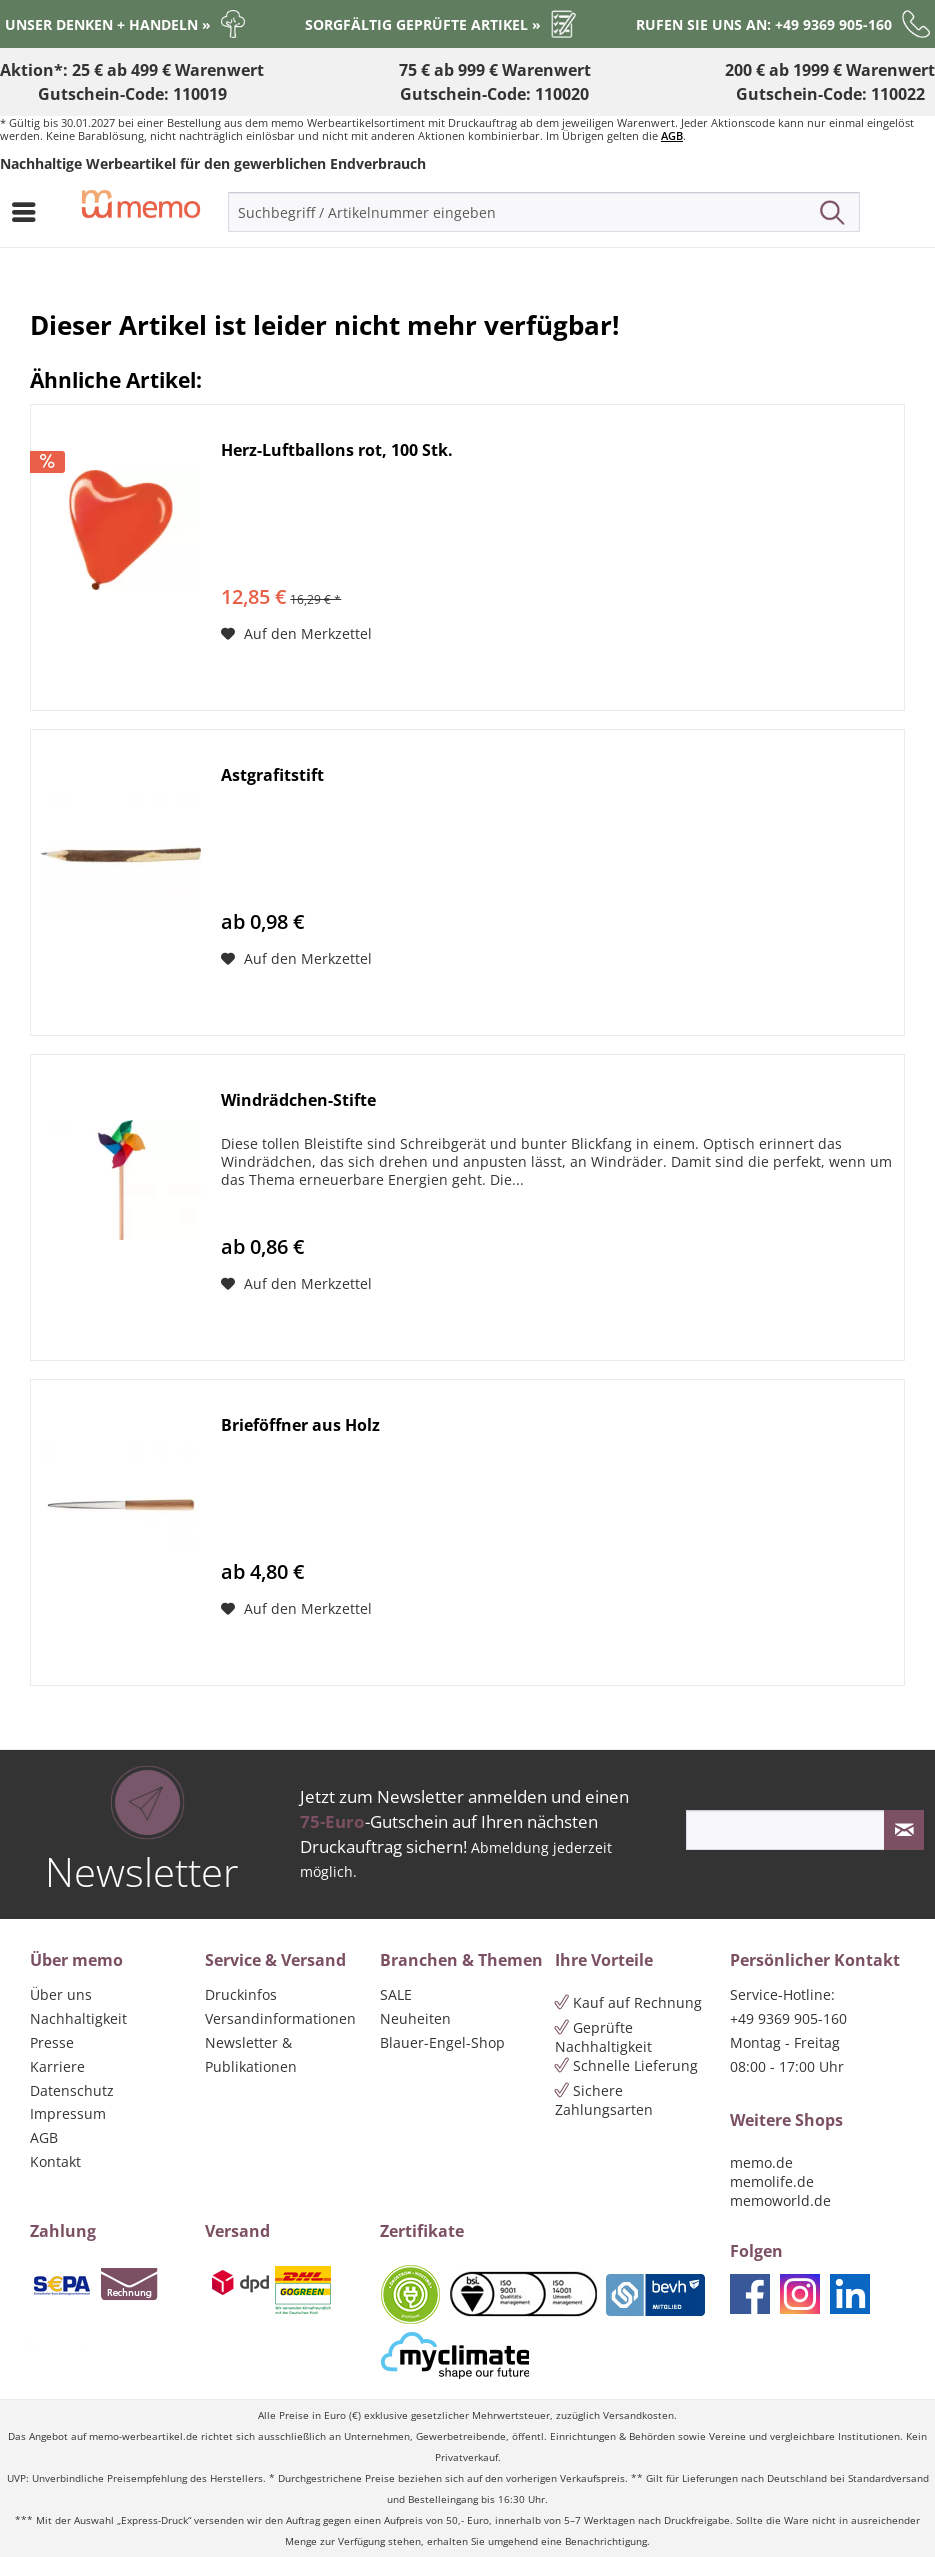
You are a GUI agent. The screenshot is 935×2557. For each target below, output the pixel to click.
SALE (396, 1994)
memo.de (761, 2162)
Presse (52, 2042)
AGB (672, 135)
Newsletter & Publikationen (251, 2054)
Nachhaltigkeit (78, 2018)
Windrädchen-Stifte (298, 1100)
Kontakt (55, 2161)
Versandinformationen (280, 2018)
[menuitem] (29, 212)
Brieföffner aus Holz (300, 1425)
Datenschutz (72, 2090)
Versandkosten (638, 2415)
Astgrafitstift (272, 775)
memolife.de (772, 2181)
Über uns (61, 1994)
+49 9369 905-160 (788, 2018)
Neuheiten (415, 2018)
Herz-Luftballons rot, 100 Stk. (337, 450)
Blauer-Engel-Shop (442, 2042)
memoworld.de (780, 2200)
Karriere (57, 2066)
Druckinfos (241, 1994)
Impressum (68, 2113)
